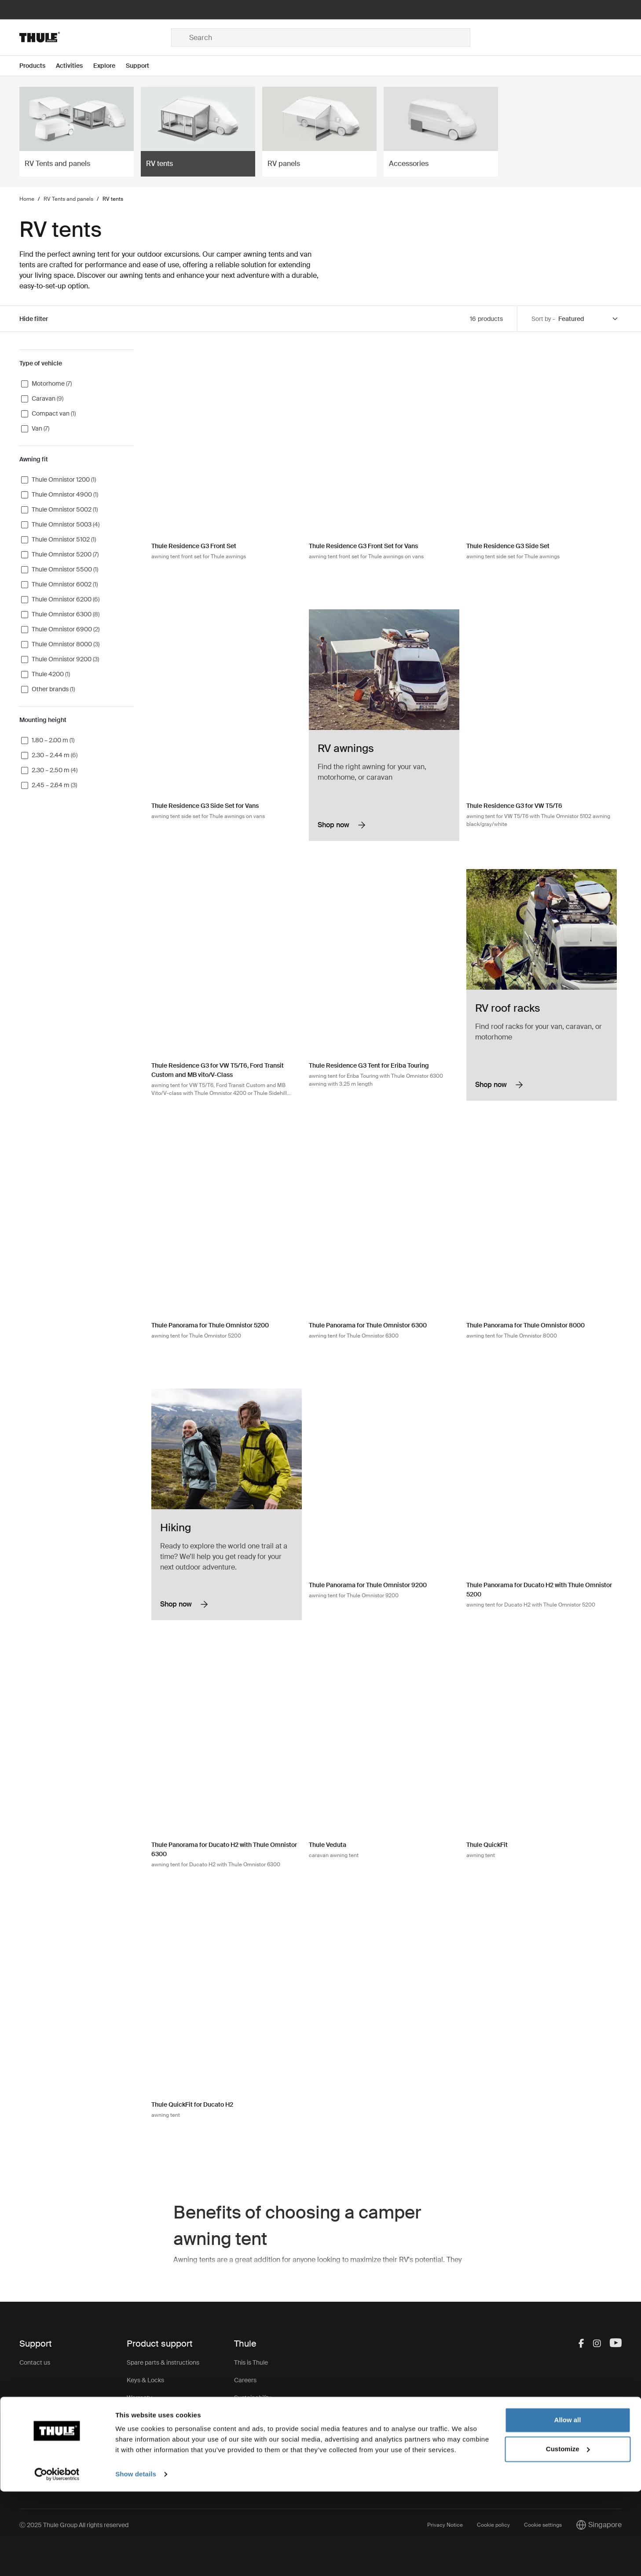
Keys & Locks (145, 2380)
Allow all (567, 2504)
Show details (135, 2558)
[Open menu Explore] (109, 66)
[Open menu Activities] (74, 66)
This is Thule (251, 2362)
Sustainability (252, 2398)
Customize (568, 2533)
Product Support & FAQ (159, 2450)
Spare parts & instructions (163, 2362)
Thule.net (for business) (265, 2415)
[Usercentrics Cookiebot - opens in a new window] (56, 2558)
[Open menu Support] (143, 66)
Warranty (139, 2398)
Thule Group (251, 2450)
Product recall (146, 2415)
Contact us (34, 2362)
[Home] (95, 37)
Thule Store (250, 2468)
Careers (245, 2380)
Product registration (155, 2433)
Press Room (251, 2433)
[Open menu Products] (37, 66)
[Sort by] (588, 319)
